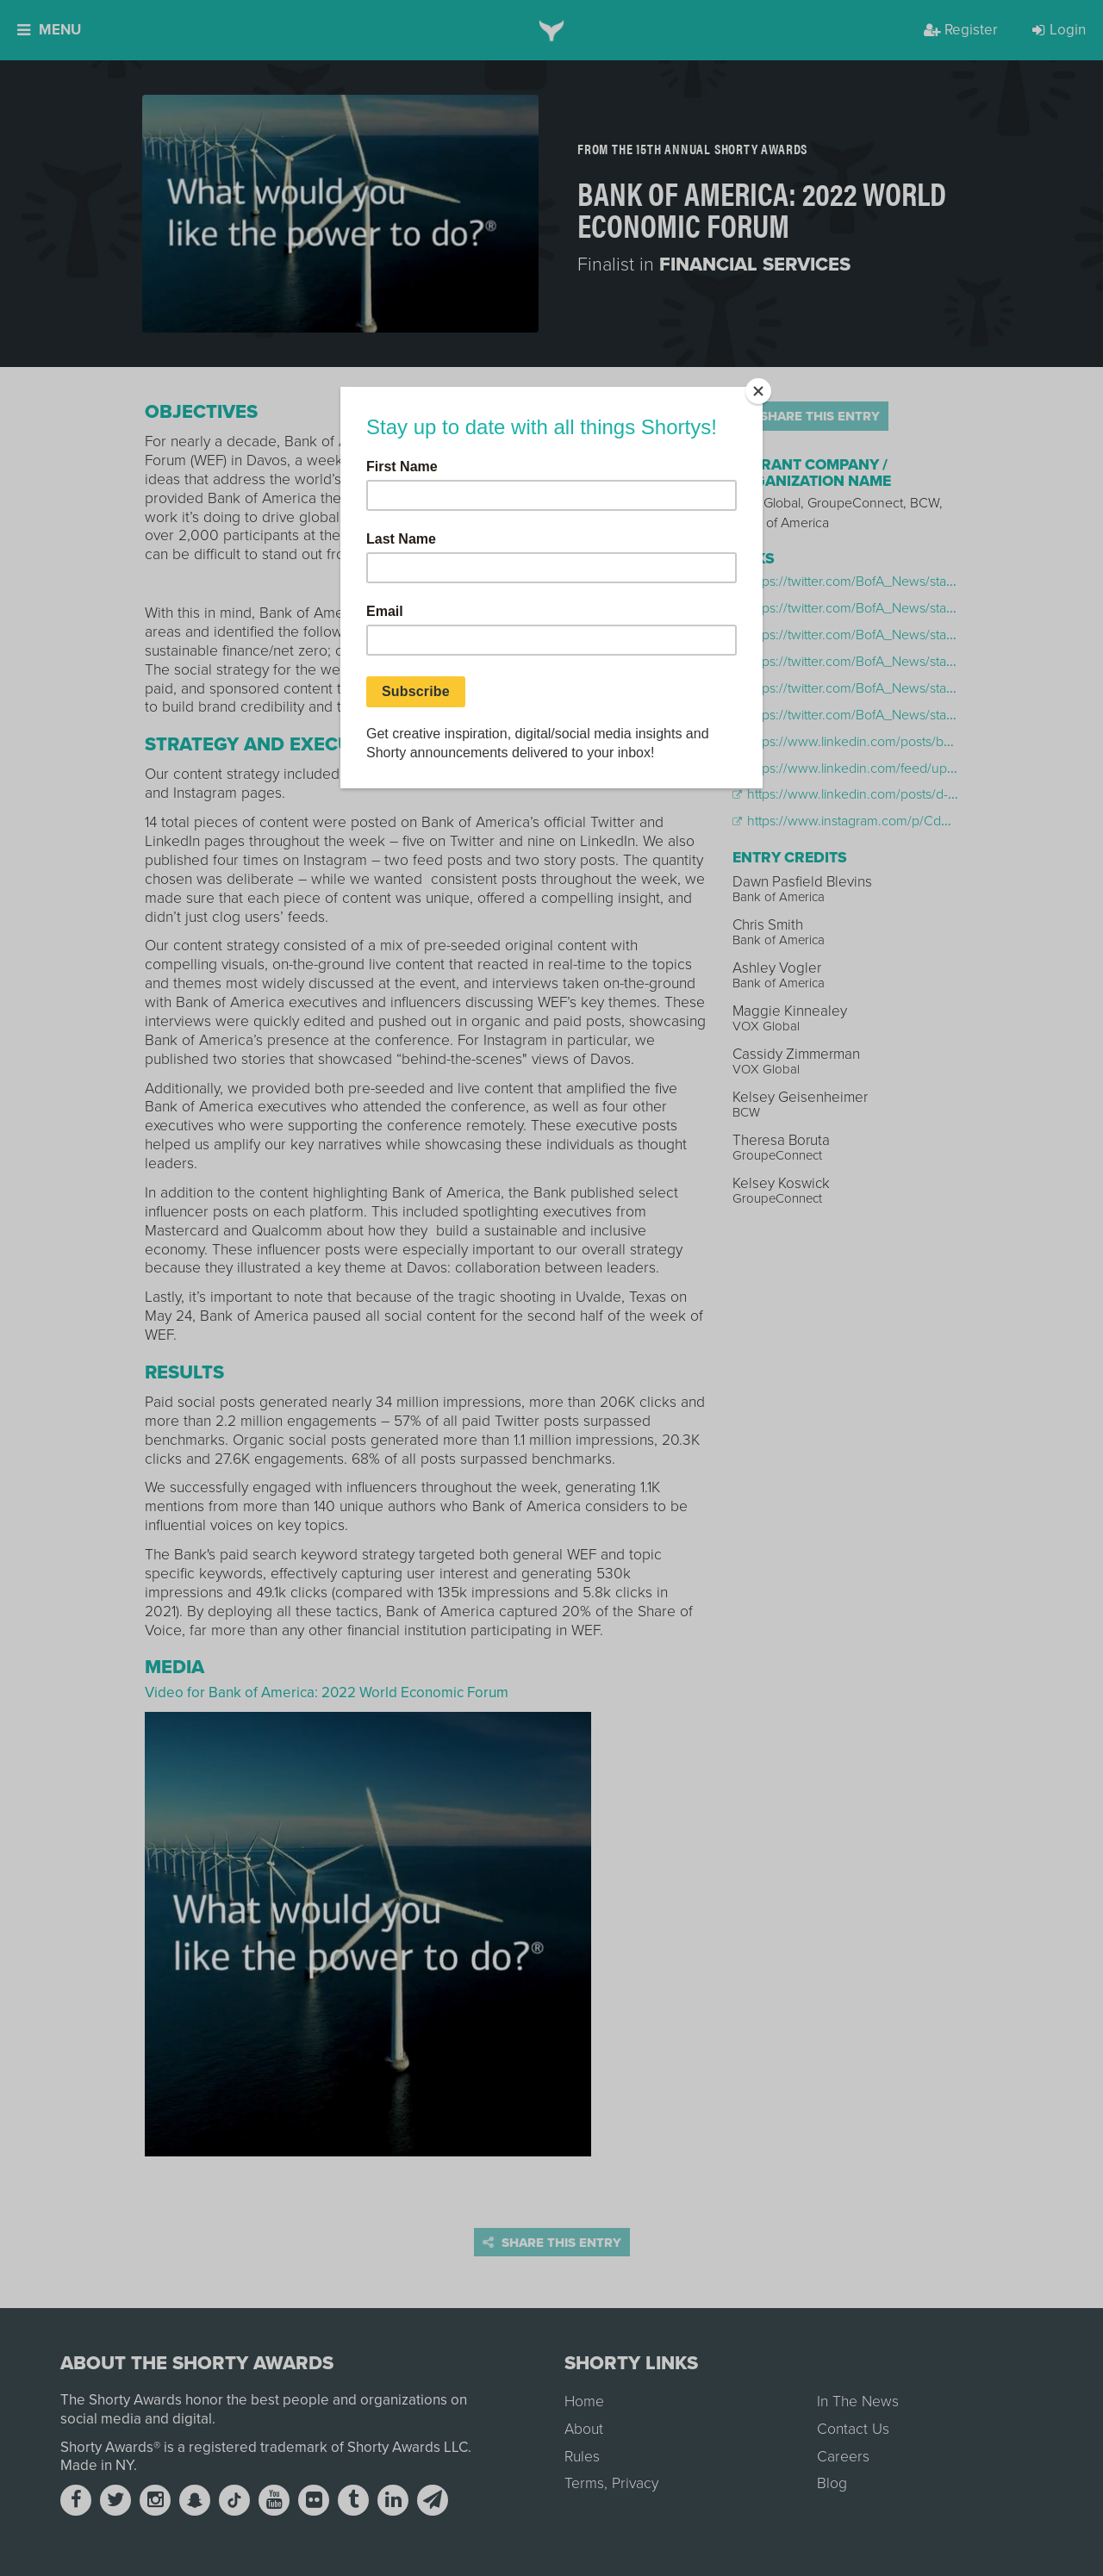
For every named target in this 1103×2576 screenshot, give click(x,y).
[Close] (758, 391)
